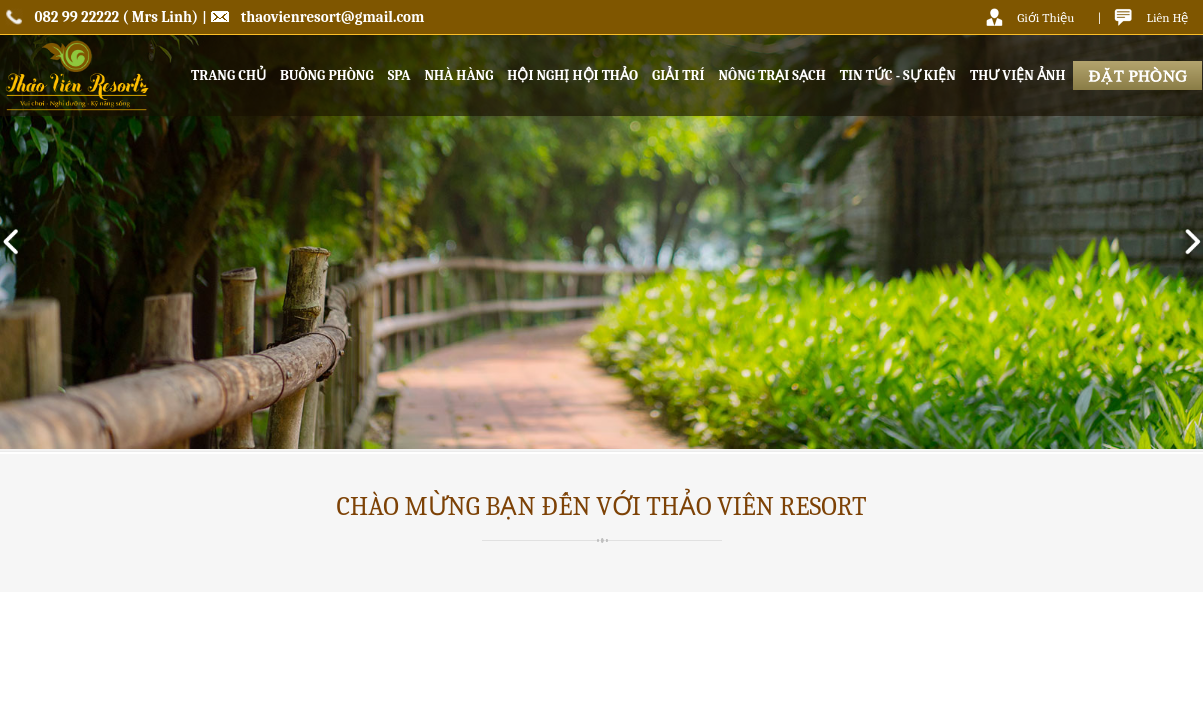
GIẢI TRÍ (678, 75)
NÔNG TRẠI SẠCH (771, 75)
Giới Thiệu (1045, 17)
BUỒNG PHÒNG (327, 75)
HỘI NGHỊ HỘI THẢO (572, 75)
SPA (399, 75)
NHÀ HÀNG (458, 75)
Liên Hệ (1167, 17)
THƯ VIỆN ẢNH (1018, 75)
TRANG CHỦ (228, 75)
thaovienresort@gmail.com (333, 17)
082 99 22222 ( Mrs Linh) (117, 17)
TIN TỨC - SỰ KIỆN (898, 75)
